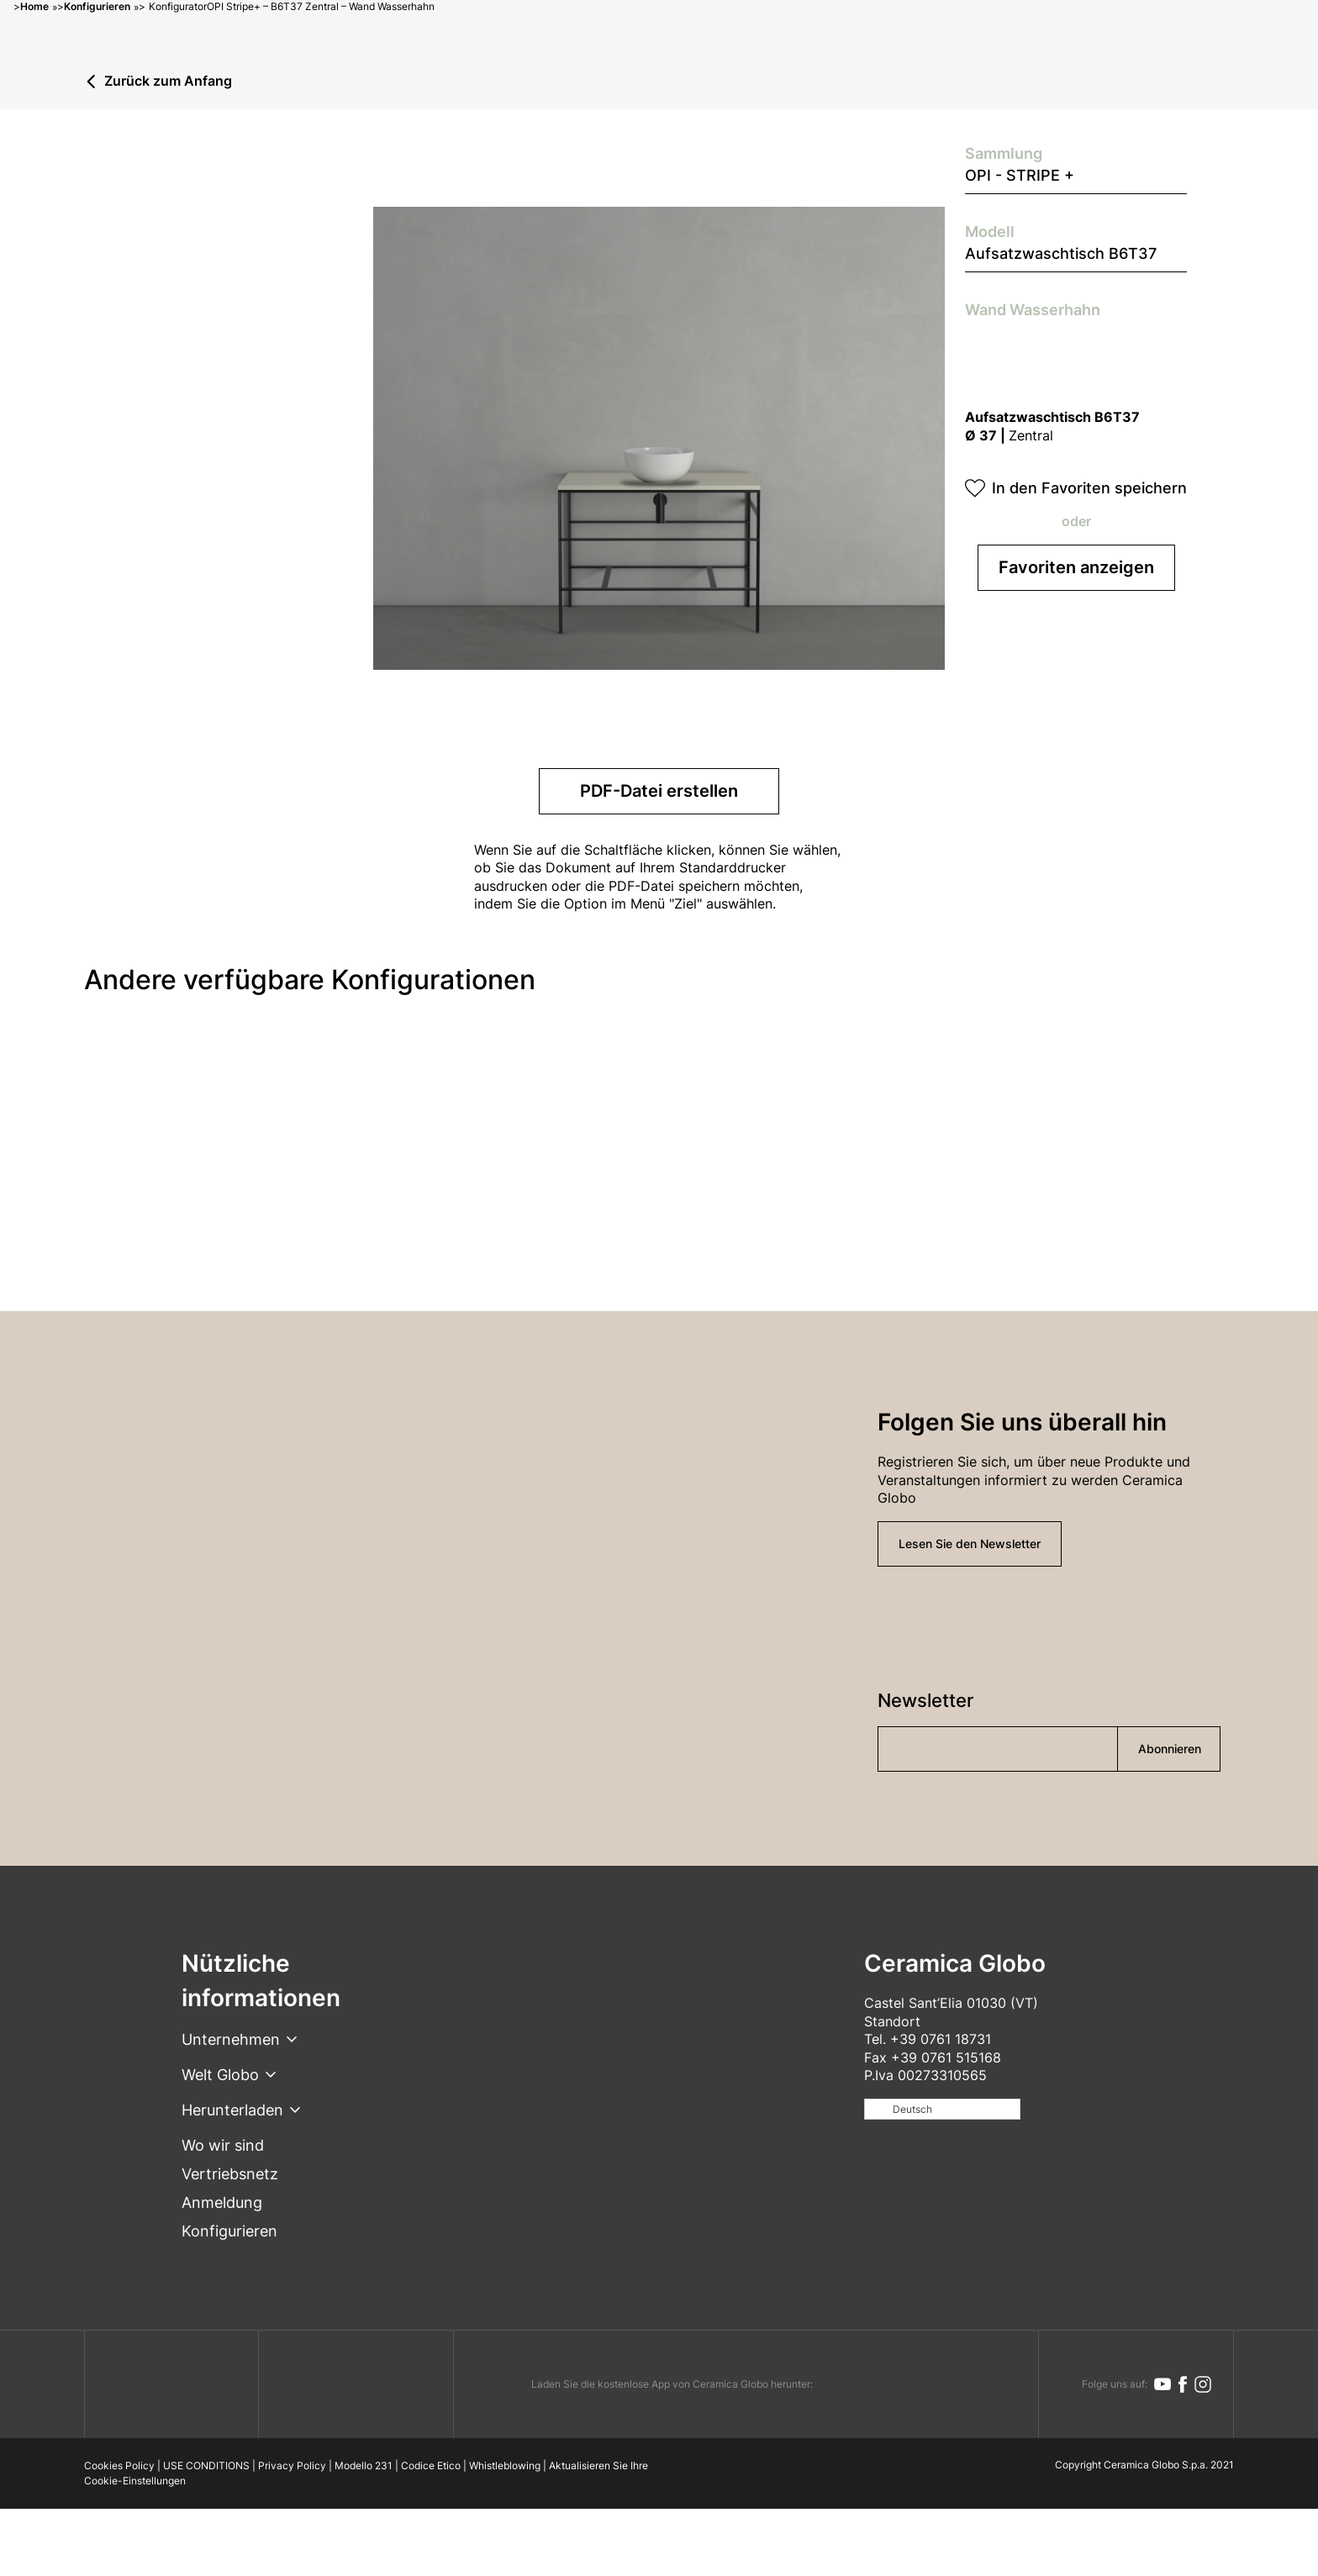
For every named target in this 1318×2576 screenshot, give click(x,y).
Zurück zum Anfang (168, 81)
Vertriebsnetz (230, 2174)
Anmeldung (222, 2202)
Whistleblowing (504, 2465)
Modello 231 (364, 2465)
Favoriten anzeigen (1076, 567)
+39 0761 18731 (940, 2039)
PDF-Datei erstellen (659, 791)
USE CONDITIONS (206, 2465)
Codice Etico (431, 2465)
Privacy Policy (292, 2465)
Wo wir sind (223, 2145)
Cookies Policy (119, 2465)
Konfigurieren (229, 2231)
